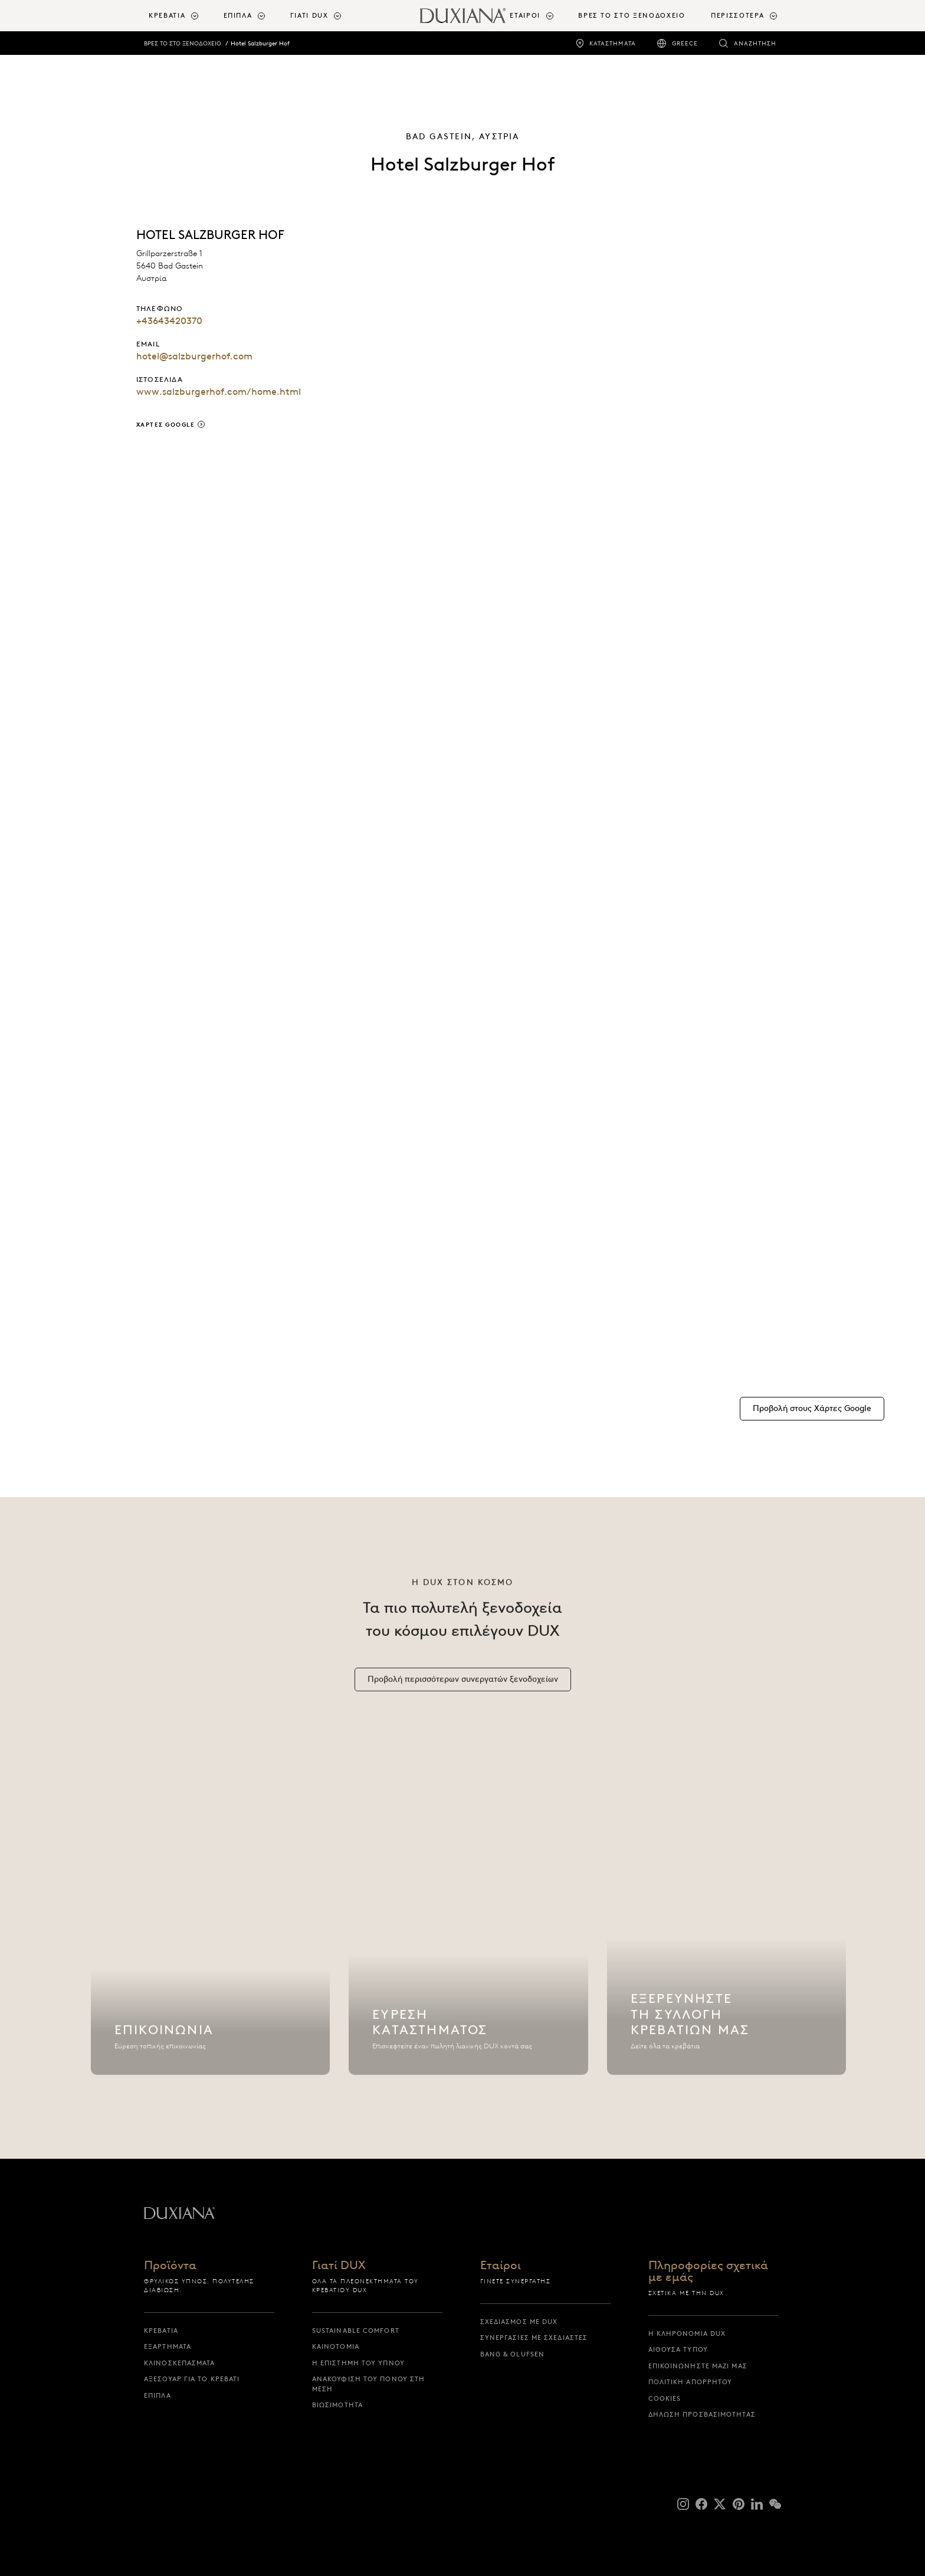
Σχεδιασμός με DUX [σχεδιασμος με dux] (519, 2322)
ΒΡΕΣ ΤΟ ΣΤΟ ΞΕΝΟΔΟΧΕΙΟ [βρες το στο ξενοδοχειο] (631, 15)
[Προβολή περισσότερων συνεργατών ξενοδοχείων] (463, 1685)
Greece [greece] (685, 43)
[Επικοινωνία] (210, 1933)
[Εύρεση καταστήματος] (468, 1933)
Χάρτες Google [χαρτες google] (165, 424)
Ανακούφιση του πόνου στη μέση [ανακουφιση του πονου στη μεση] (368, 2384)
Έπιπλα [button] (238, 15)
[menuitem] (181, 15)
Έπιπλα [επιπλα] (157, 2395)
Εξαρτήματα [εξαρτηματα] (167, 2346)
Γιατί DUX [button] (309, 15)
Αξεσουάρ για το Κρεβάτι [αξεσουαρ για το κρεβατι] (192, 2379)
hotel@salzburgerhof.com (194, 356)
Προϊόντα (170, 2265)
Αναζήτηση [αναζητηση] (755, 43)
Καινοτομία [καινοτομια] (335, 2346)
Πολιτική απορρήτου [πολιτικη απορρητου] (690, 2382)
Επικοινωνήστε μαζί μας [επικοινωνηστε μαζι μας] (697, 2366)
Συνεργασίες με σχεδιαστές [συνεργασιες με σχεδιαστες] (534, 2337)
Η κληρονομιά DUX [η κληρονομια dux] (687, 2333)
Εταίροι (500, 2265)
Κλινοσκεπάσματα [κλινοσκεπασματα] (179, 2363)
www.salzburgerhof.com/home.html (218, 391)
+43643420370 (169, 320)
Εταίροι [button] (525, 15)
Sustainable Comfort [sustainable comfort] (355, 2330)
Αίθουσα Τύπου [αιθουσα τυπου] (678, 2349)
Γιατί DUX (339, 2265)
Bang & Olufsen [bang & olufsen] (512, 2354)
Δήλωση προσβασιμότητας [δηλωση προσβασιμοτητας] (702, 2414)
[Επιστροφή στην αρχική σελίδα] (463, 15)
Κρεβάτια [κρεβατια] (161, 2330)
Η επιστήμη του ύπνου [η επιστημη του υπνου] (358, 2363)
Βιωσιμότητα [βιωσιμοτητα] (337, 2405)
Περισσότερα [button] (737, 15)
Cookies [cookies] (664, 2398)
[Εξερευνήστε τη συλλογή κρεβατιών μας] (727, 1933)
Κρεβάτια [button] (167, 15)
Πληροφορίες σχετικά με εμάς (708, 2271)
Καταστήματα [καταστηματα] (612, 43)
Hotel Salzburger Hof (260, 43)
